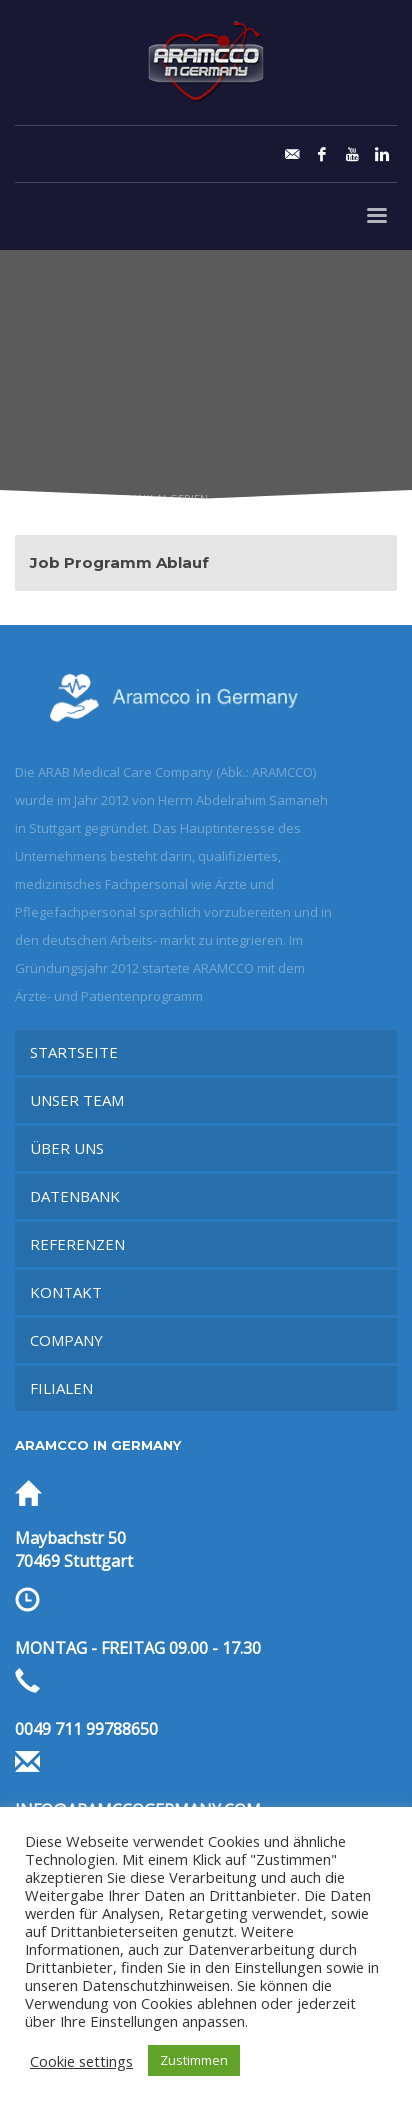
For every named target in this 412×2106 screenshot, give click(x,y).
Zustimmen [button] (194, 2060)
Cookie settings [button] (81, 2061)
